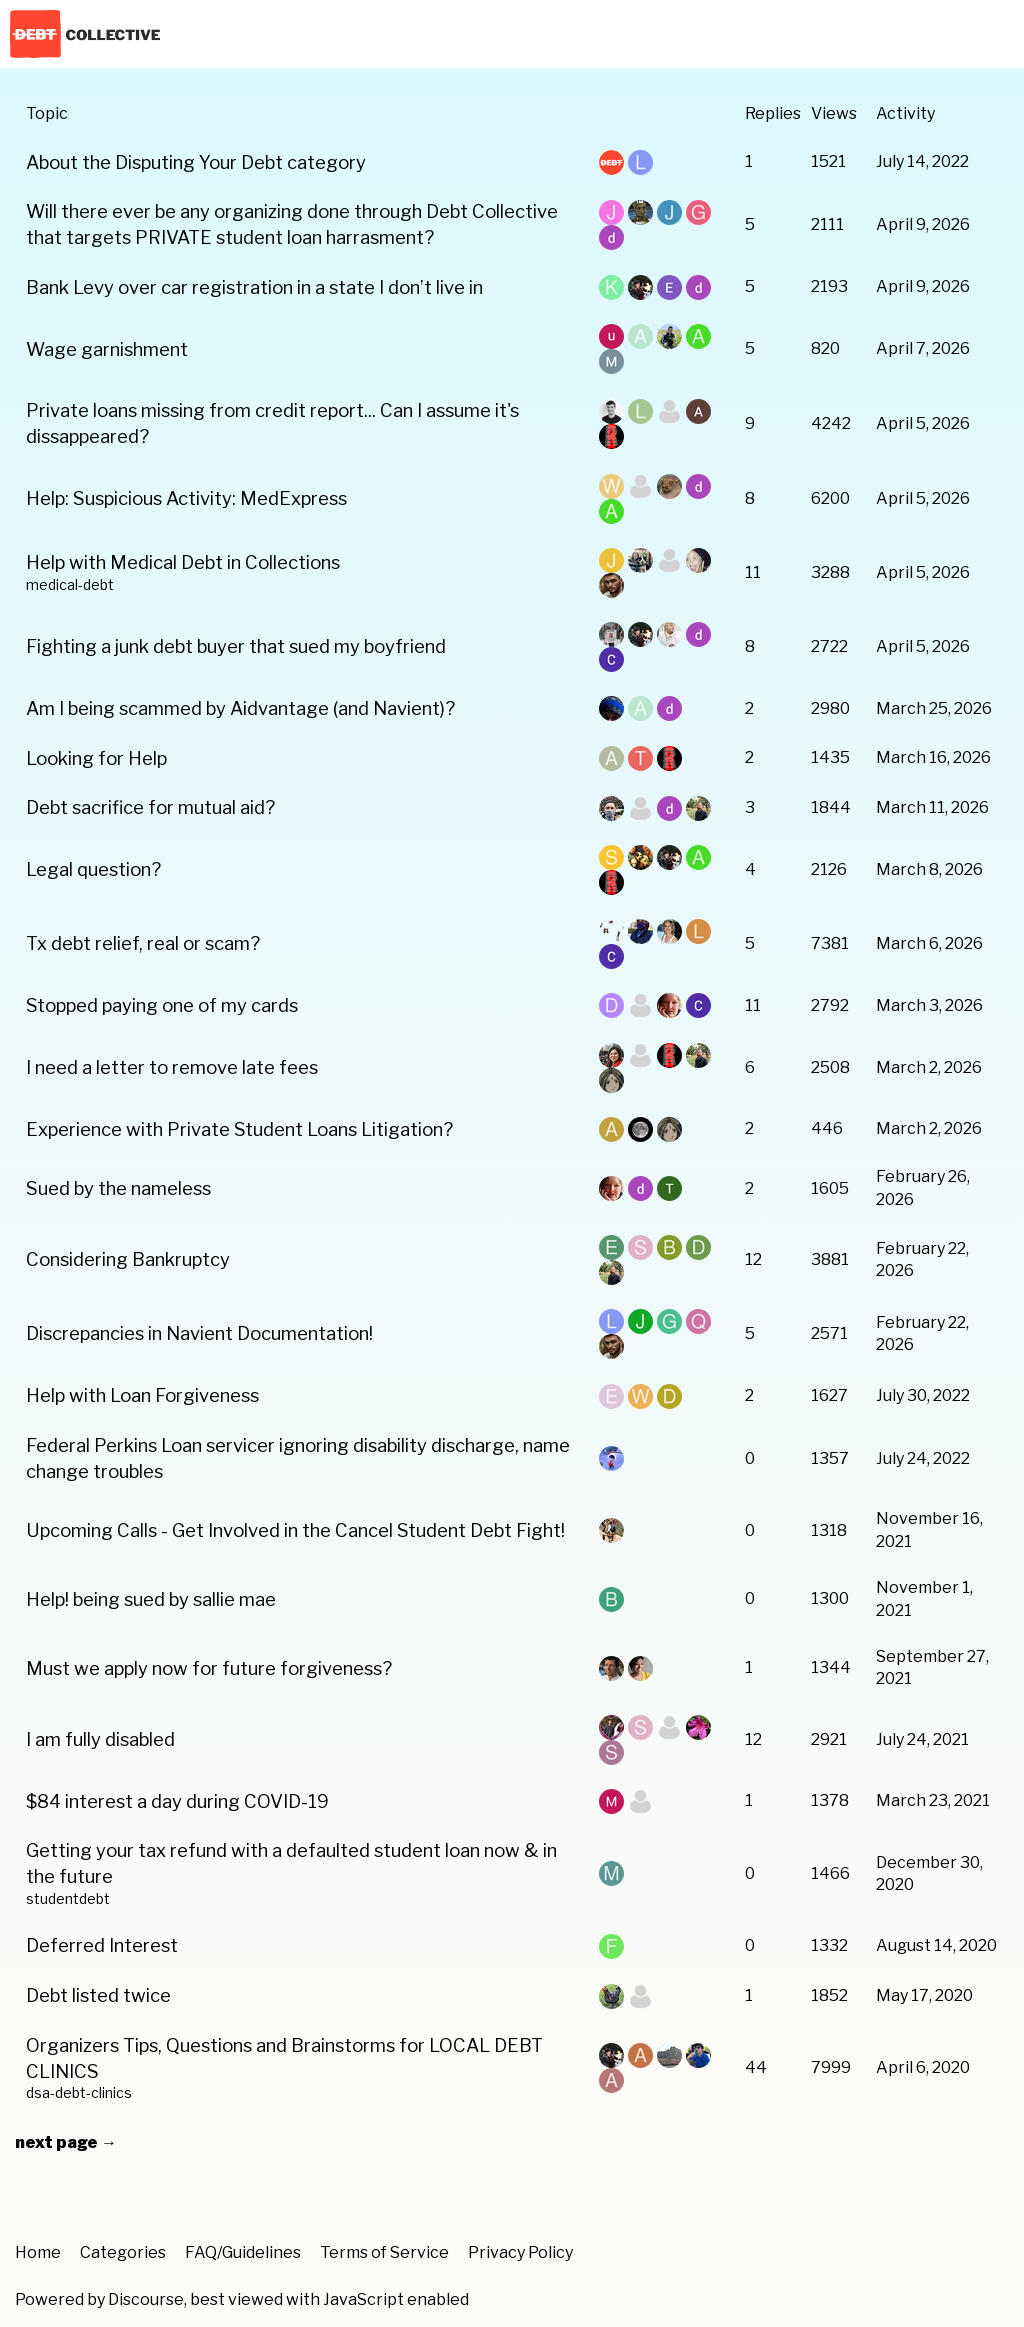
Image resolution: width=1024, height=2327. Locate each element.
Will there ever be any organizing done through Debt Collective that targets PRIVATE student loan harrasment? (292, 224)
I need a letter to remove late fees (172, 1067)
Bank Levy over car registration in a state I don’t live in (254, 287)
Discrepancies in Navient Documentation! (199, 1333)
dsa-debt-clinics (79, 2093)
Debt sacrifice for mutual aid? (150, 807)
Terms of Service (384, 2252)
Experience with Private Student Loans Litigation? (239, 1129)
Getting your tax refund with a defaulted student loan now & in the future (291, 1863)
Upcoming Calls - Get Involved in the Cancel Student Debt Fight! (295, 1530)
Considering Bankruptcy (128, 1259)
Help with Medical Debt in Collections (183, 562)
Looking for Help (96, 758)
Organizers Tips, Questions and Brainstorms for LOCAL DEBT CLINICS (284, 2058)
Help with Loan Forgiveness (142, 1395)
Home (38, 2252)
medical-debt (70, 585)
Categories (123, 2252)
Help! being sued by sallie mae (151, 1599)
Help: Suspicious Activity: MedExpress (186, 498)
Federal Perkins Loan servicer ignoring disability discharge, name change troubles (298, 1458)
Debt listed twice (98, 1995)
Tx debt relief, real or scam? (143, 943)
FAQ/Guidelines (243, 2252)
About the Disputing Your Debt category (196, 162)
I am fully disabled (100, 1739)
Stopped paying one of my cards (162, 1005)
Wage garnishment (107, 349)
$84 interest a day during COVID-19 (177, 1801)
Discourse (146, 2299)
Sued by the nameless (118, 1188)
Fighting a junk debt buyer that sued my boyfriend (236, 646)
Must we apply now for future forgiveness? (209, 1668)
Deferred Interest (102, 1945)
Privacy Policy (520, 2252)
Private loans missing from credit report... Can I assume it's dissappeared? (272, 423)
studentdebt (68, 1899)
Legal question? (93, 869)
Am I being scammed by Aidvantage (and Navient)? (240, 708)
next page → (66, 2142)
